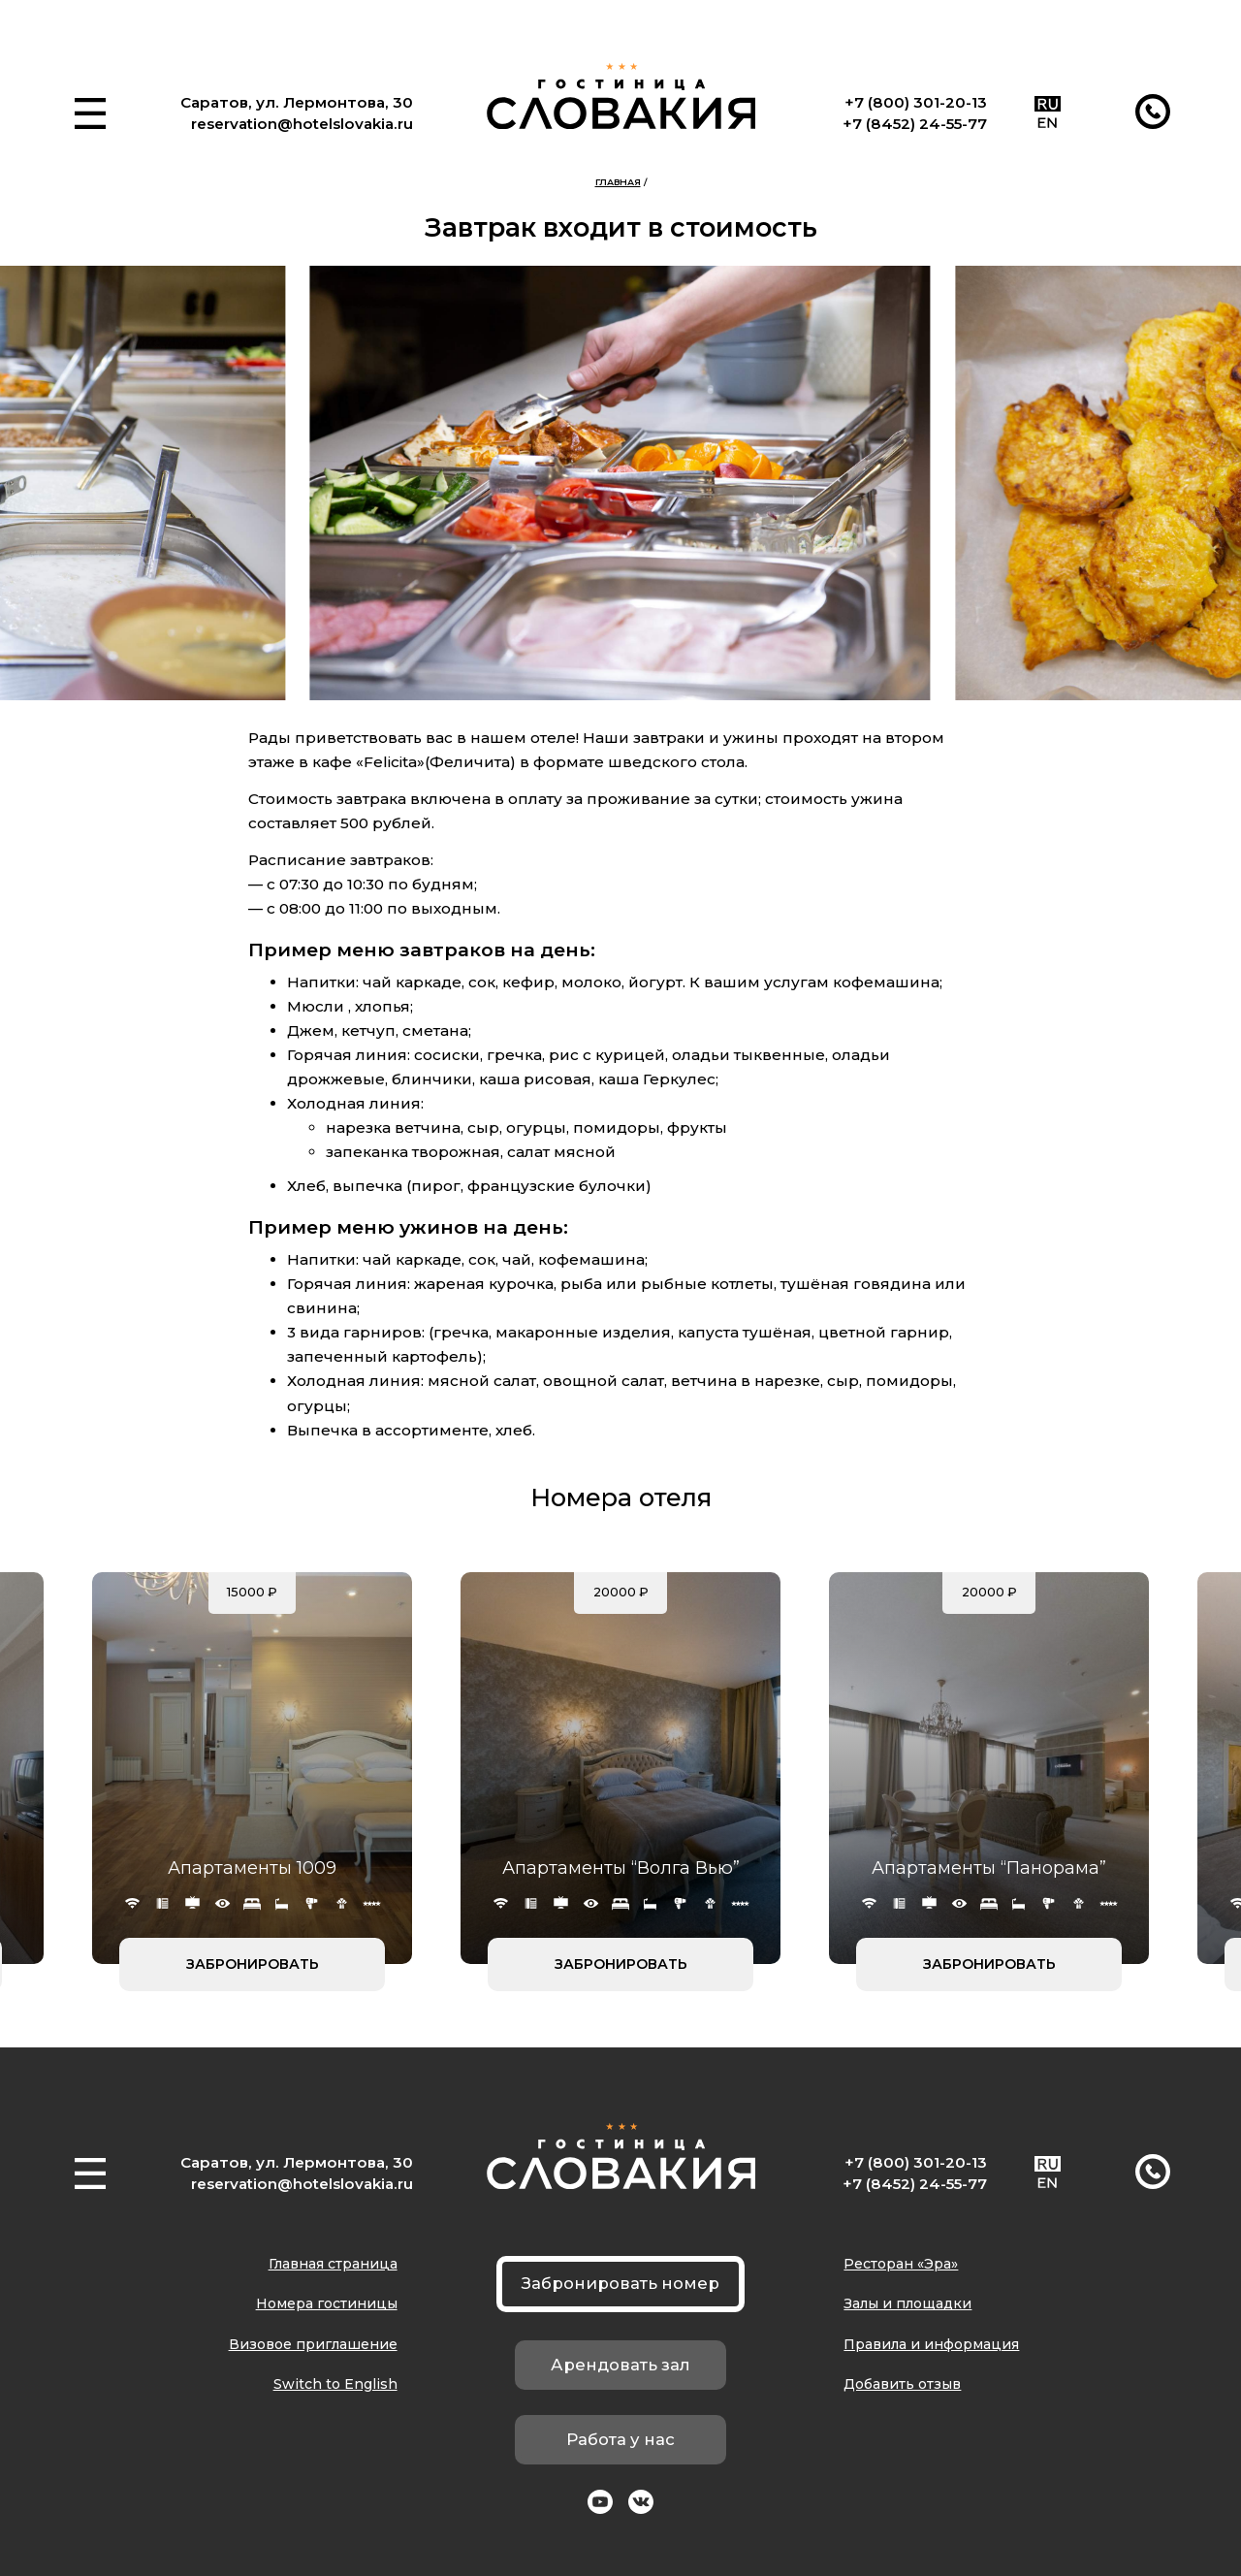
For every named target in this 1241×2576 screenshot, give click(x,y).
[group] (620, 483)
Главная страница (333, 2263)
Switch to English (335, 2384)
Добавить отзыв (902, 2384)
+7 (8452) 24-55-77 (915, 123)
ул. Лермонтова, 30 (334, 102)
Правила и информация (931, 2344)
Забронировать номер (620, 2283)
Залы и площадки (907, 2303)
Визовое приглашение (313, 2344)
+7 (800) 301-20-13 (915, 102)
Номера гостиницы (327, 2303)
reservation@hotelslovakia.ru (302, 123)
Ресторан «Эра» (900, 2263)
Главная (618, 182)
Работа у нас (620, 2439)
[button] (90, 113)
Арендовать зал (620, 2364)
